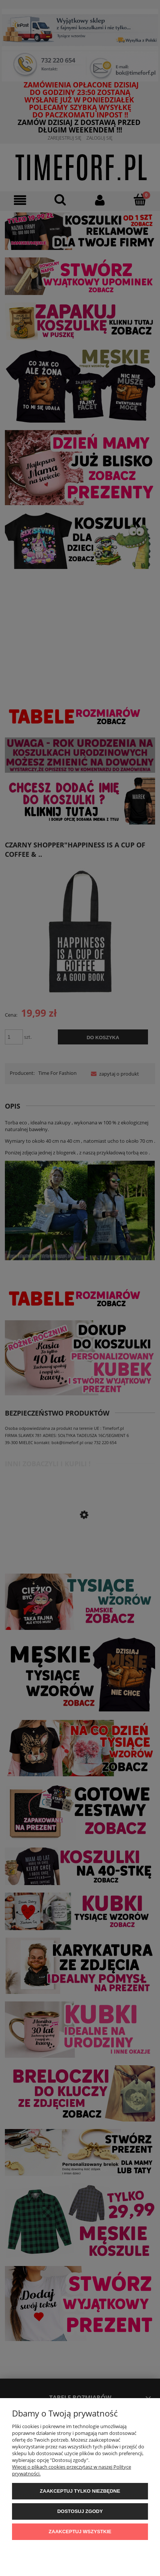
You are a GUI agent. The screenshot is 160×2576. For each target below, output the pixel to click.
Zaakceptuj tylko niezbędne (80, 2491)
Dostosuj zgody (80, 2511)
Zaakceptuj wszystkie (80, 2531)
